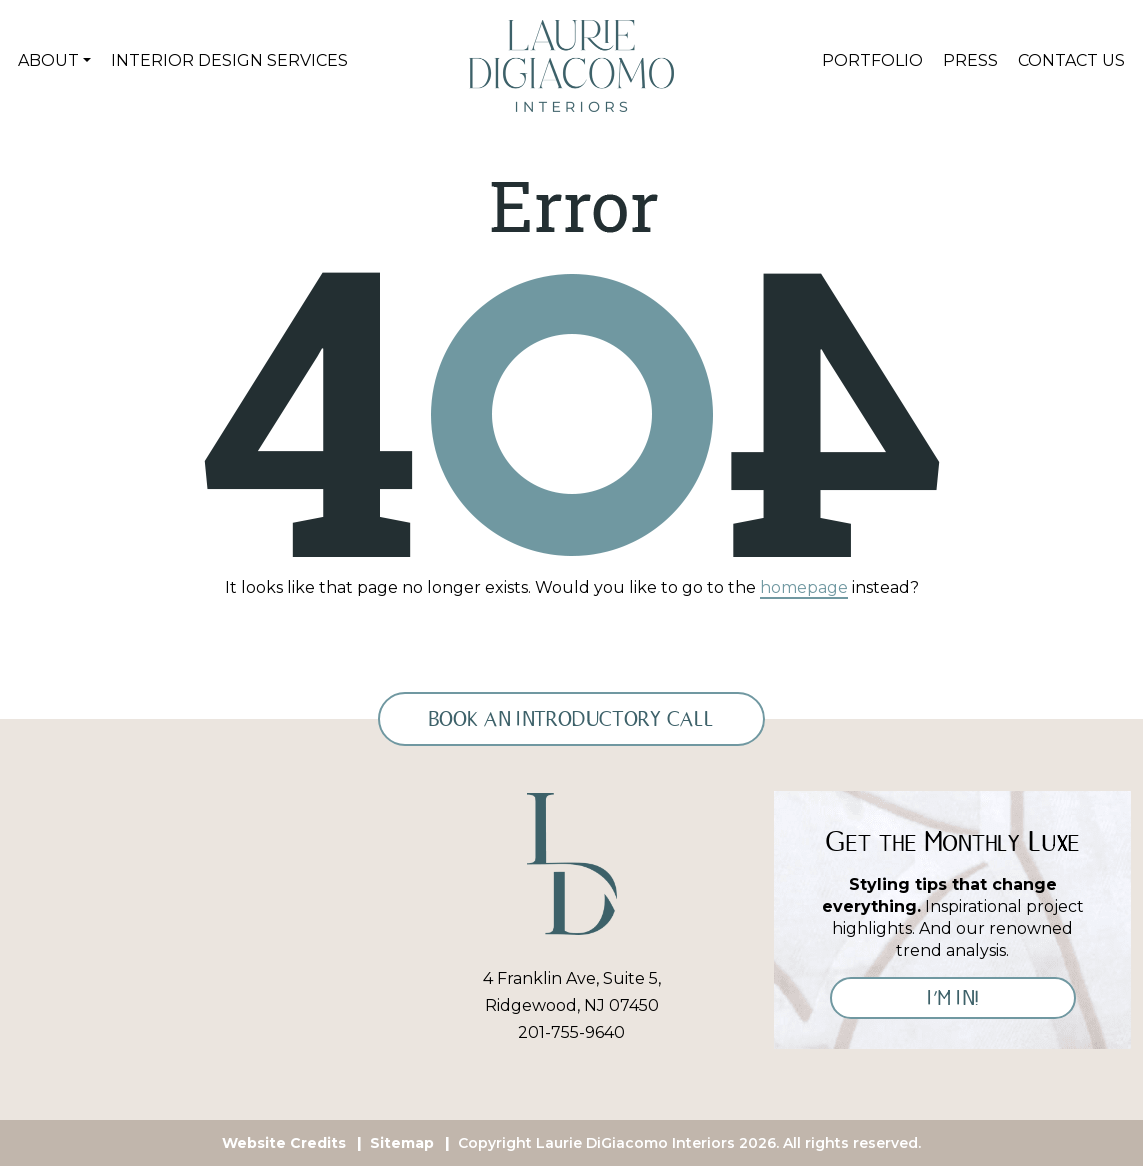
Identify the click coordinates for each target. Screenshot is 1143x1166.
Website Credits (284, 1143)
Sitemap (402, 1143)
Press (970, 60)
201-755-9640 (571, 1032)
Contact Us (1071, 60)
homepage (804, 587)
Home (461, 61)
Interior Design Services (229, 60)
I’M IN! (953, 998)
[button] (54, 61)
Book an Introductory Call (571, 719)
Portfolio (872, 60)
